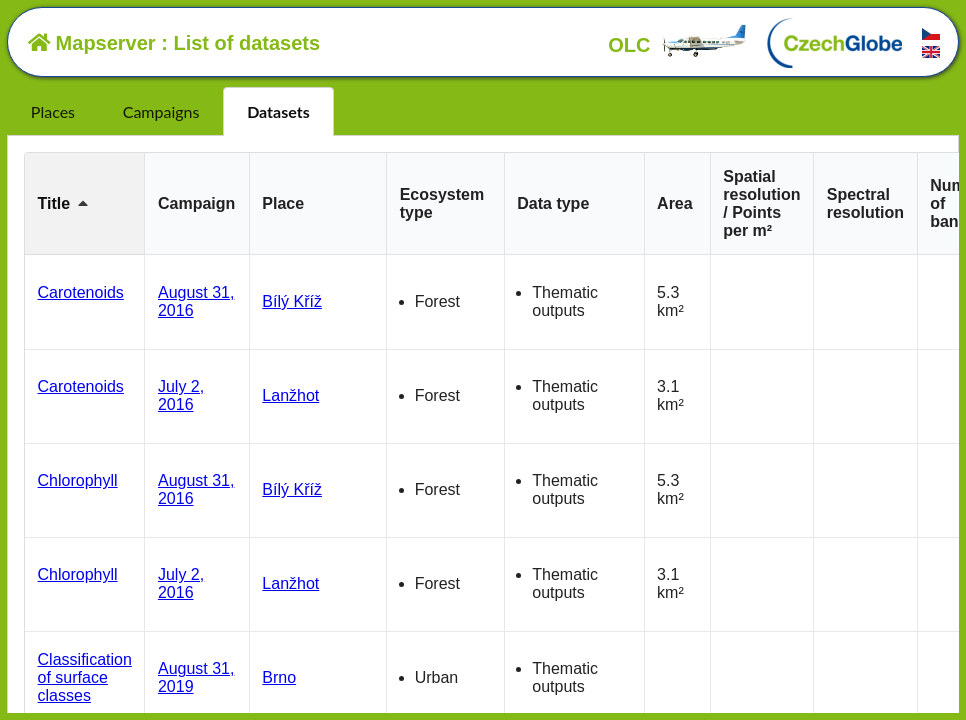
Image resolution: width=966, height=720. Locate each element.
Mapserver (92, 43)
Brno (279, 677)
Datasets (278, 111)
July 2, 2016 (181, 395)
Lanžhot (290, 395)
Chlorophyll (78, 480)
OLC (678, 45)
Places (53, 111)
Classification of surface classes (85, 677)
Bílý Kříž (292, 301)
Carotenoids (81, 292)
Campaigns (161, 111)
